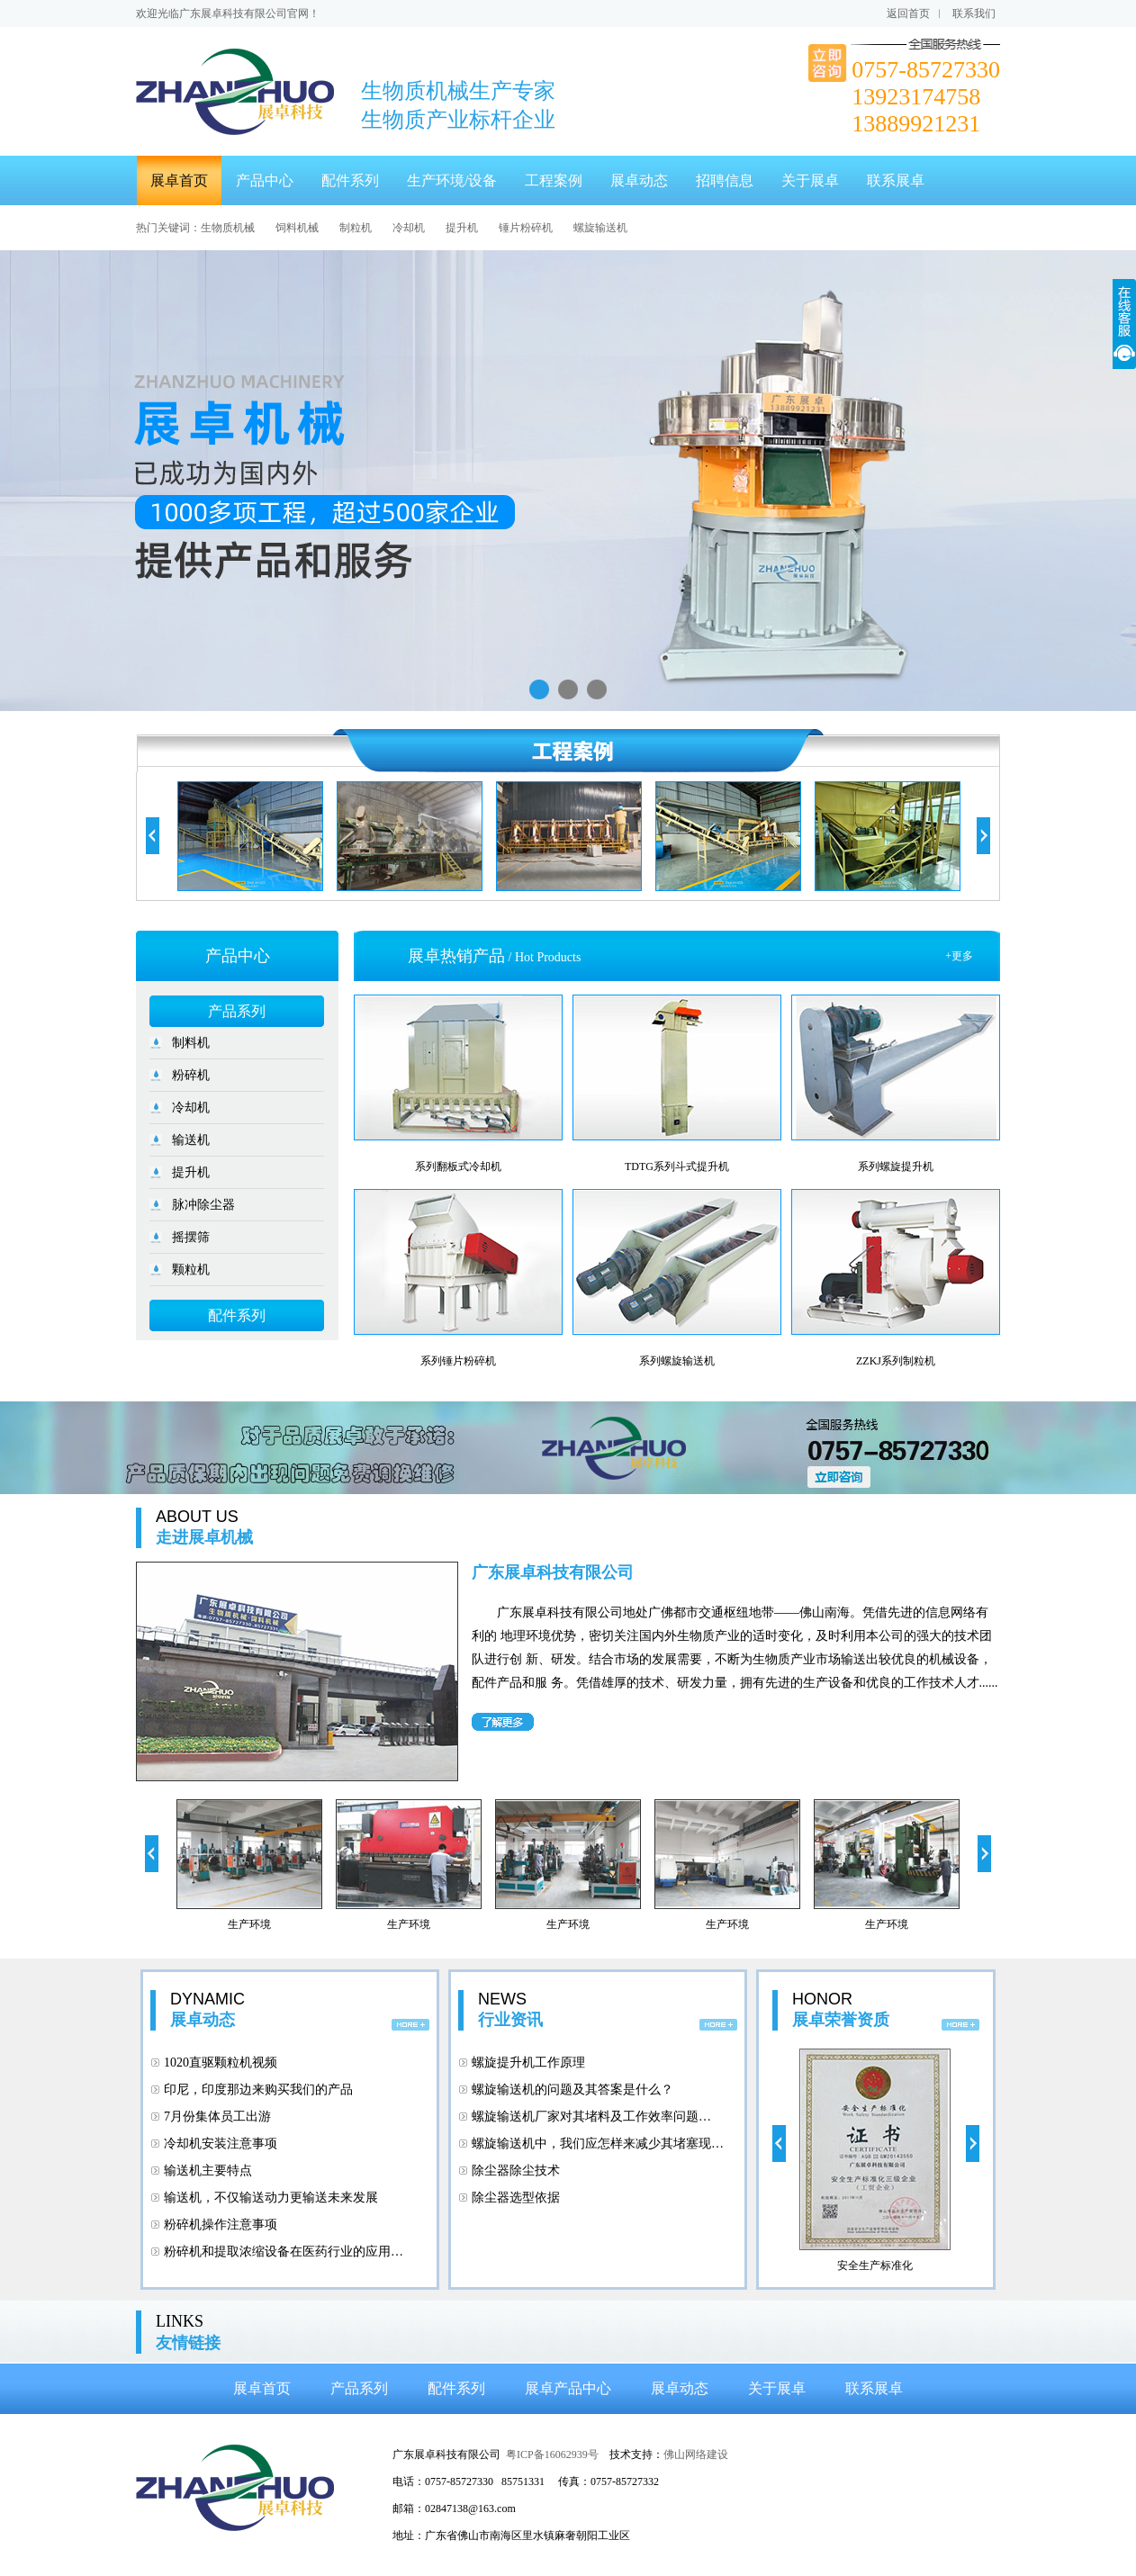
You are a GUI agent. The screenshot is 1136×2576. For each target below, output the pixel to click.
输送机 (191, 1140)
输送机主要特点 (208, 2170)
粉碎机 (191, 1075)
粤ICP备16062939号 (552, 2454)
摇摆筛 (191, 1237)
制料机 (191, 1042)
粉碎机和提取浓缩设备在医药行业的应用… (283, 2251)
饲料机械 (297, 227)
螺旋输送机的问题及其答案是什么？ (572, 2089)
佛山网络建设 (695, 2454)
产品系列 (237, 1011)
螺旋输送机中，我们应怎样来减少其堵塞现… (598, 2143)
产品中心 (264, 180)
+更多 (959, 956)
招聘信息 (724, 180)
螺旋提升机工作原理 (528, 2062)
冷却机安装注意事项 (220, 2143)
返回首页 (908, 13)
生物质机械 (228, 227)
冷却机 (408, 227)
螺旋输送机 (600, 227)
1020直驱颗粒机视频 (220, 2062)
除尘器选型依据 (516, 2197)
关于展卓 (810, 180)
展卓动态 (639, 180)
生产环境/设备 (452, 180)
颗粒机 (191, 1269)
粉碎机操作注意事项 (220, 2224)
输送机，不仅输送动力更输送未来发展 (271, 2197)
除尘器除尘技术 (516, 2170)
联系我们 (974, 13)
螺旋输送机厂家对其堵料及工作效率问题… (591, 2116)
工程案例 (553, 180)
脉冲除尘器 (203, 1204)
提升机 (462, 227)
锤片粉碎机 (526, 227)
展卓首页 (179, 180)
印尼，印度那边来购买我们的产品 (258, 2089)
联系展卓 (895, 180)
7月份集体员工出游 (217, 2116)
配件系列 (350, 180)
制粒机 (355, 227)
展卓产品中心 (568, 2388)
